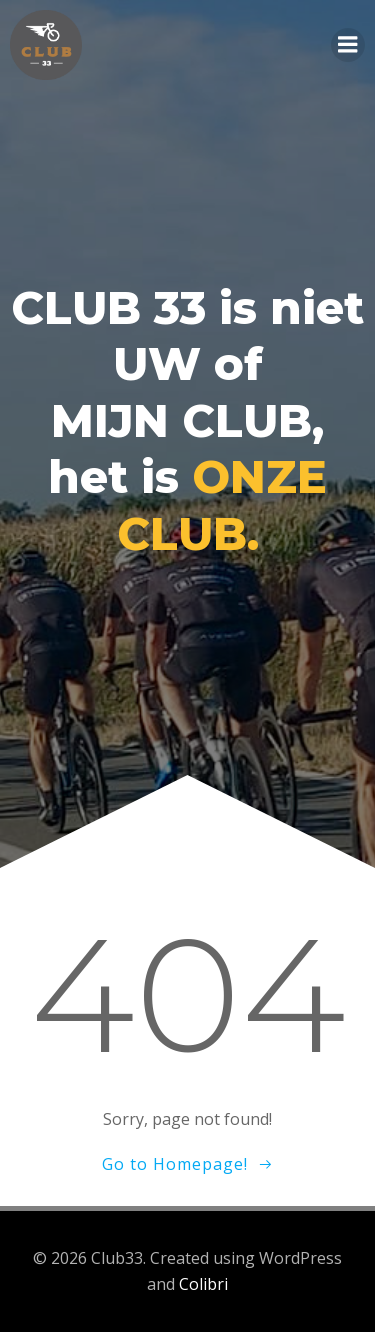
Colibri (203, 1284)
